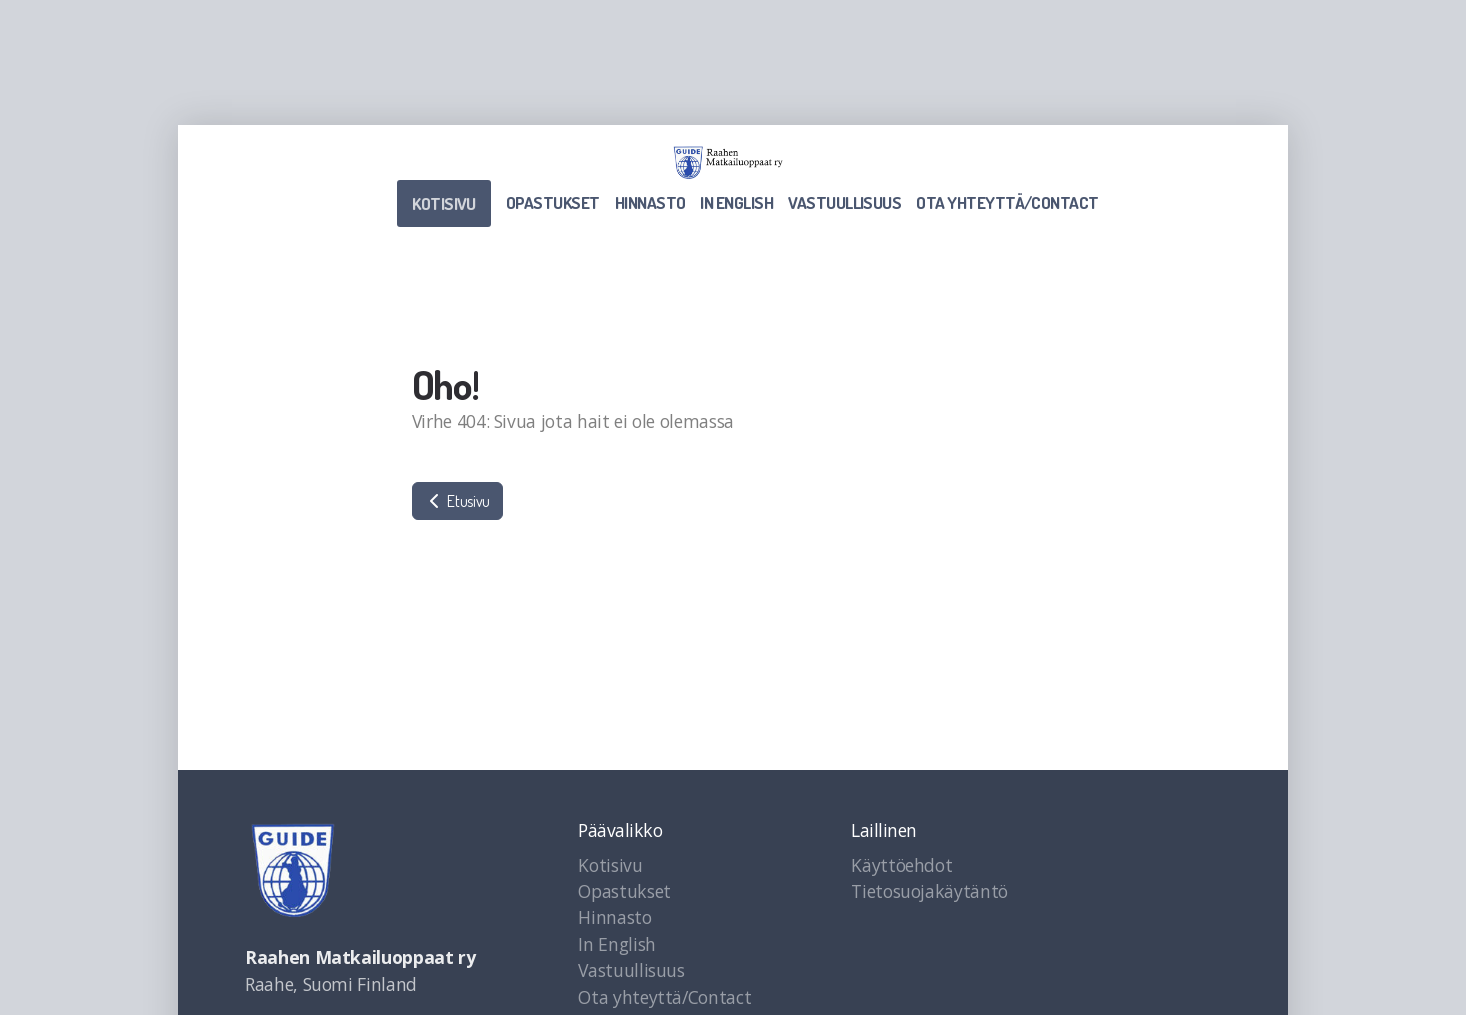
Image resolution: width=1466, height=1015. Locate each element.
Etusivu (457, 501)
